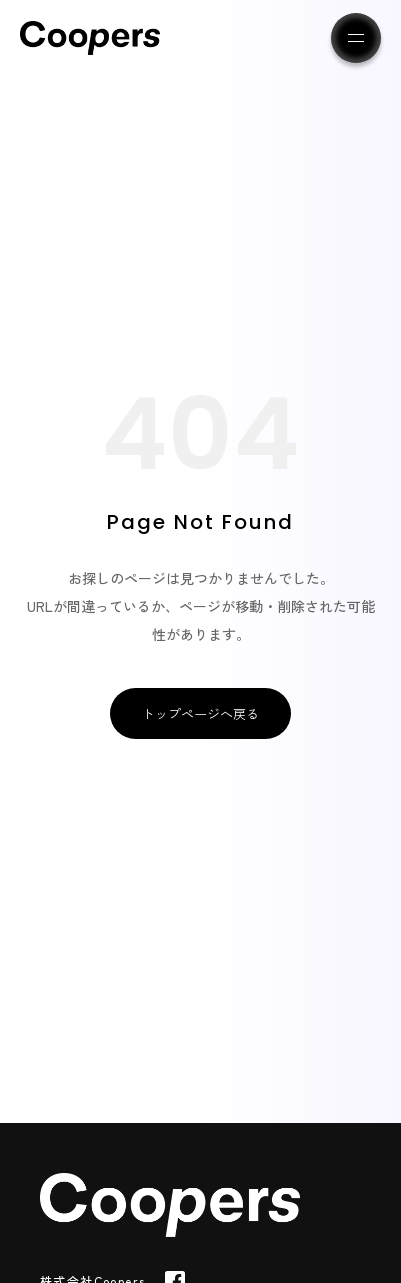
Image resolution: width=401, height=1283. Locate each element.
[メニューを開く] (356, 38)
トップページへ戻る (200, 713)
